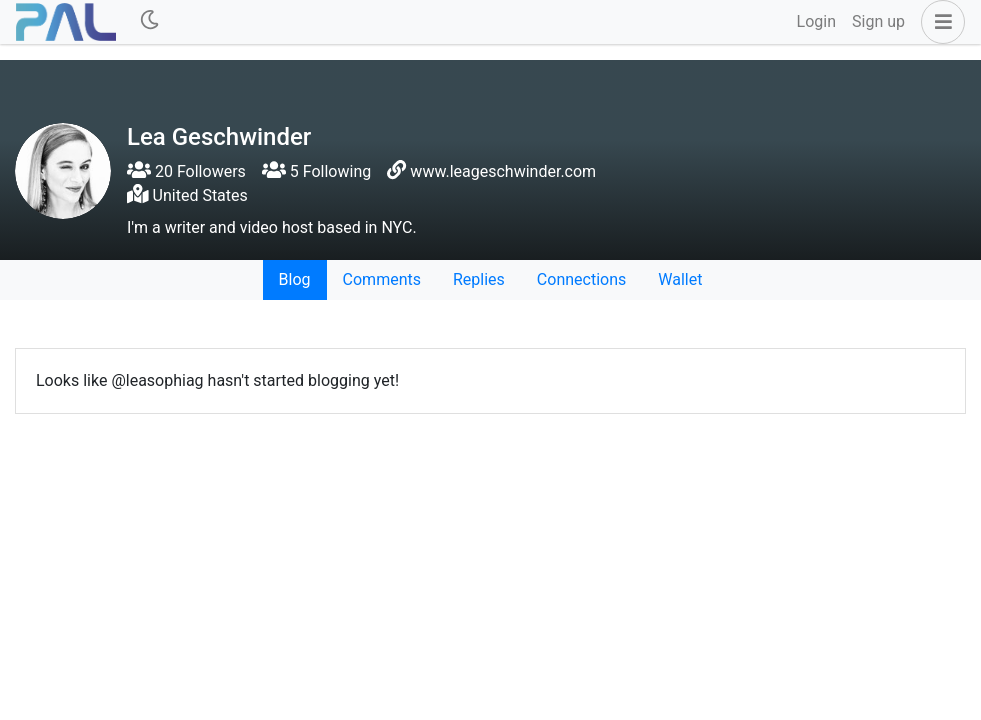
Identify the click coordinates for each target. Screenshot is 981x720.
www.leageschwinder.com (503, 171)
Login (816, 21)
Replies (479, 279)
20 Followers (186, 171)
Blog (295, 279)
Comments (382, 279)
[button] (939, 22)
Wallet (680, 279)
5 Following (316, 171)
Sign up (878, 21)
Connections (581, 279)
